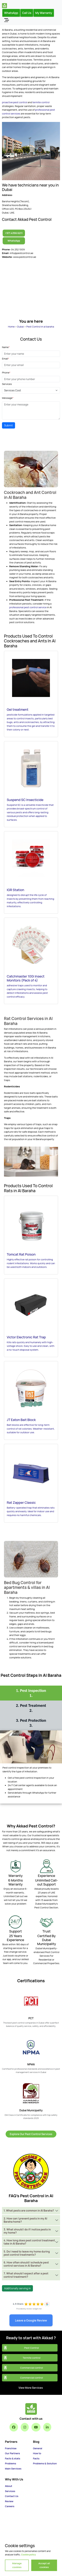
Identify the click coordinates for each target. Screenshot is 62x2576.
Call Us (26, 13)
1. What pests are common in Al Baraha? (29, 2210)
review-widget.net (34, 2308)
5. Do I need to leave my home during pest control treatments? (27, 2253)
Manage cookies (17, 2565)
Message (8, 398)
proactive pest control (15, 102)
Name (6, 347)
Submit (8, 425)
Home (11, 326)
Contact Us (11, 2496)
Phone (6, 372)
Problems (10, 2463)
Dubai (20, 326)
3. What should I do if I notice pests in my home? (27, 2231)
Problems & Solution (45, 2463)
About (8, 2486)
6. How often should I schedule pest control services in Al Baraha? (26, 2264)
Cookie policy (28, 2554)
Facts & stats (12, 2458)
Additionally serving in (17, 2288)
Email (5, 358)
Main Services (13, 2468)
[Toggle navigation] (6, 20)
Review (9, 2501)
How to (37, 2453)
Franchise (11, 2448)
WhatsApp (11, 13)
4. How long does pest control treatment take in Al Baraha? (29, 2242)
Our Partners (12, 2453)
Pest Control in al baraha (40, 326)
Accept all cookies (44, 2565)
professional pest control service (28, 607)
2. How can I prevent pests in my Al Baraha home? (25, 2220)
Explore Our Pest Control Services (31, 2134)
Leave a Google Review (31, 2320)
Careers (9, 2506)
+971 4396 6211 (13, 233)
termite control (40, 102)
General (37, 2448)
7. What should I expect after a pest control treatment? (26, 2275)
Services (7, 384)
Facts (36, 2458)
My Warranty (43, 13)
